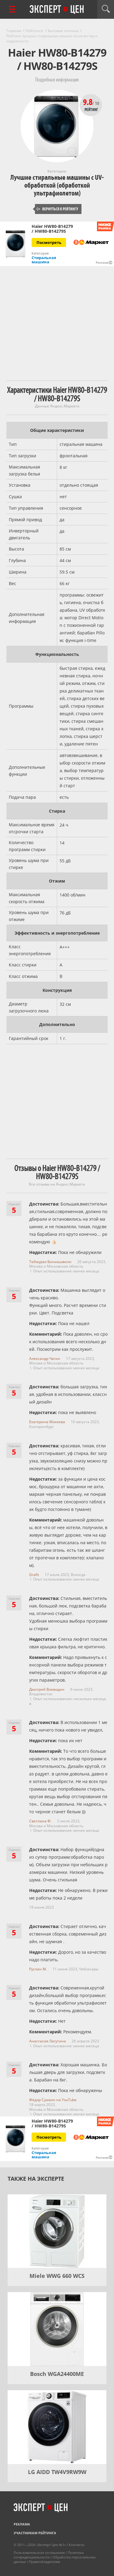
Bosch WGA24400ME (57, 2373)
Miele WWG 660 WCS (57, 2275)
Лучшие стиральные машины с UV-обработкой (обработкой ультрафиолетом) (57, 185)
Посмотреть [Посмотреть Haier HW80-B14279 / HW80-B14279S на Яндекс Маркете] (48, 242)
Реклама (22, 2524)
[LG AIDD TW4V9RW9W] (57, 2427)
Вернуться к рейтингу (57, 209)
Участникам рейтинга (35, 2533)
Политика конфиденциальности (49, 2554)
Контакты (76, 2544)
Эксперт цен (57, 9)
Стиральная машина (44, 259)
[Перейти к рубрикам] (12, 9)
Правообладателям (44, 2561)
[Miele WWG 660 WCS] (57, 2231)
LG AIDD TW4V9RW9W (57, 2472)
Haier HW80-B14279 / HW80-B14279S (52, 229)
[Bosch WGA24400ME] (57, 2329)
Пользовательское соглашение (39, 2552)
